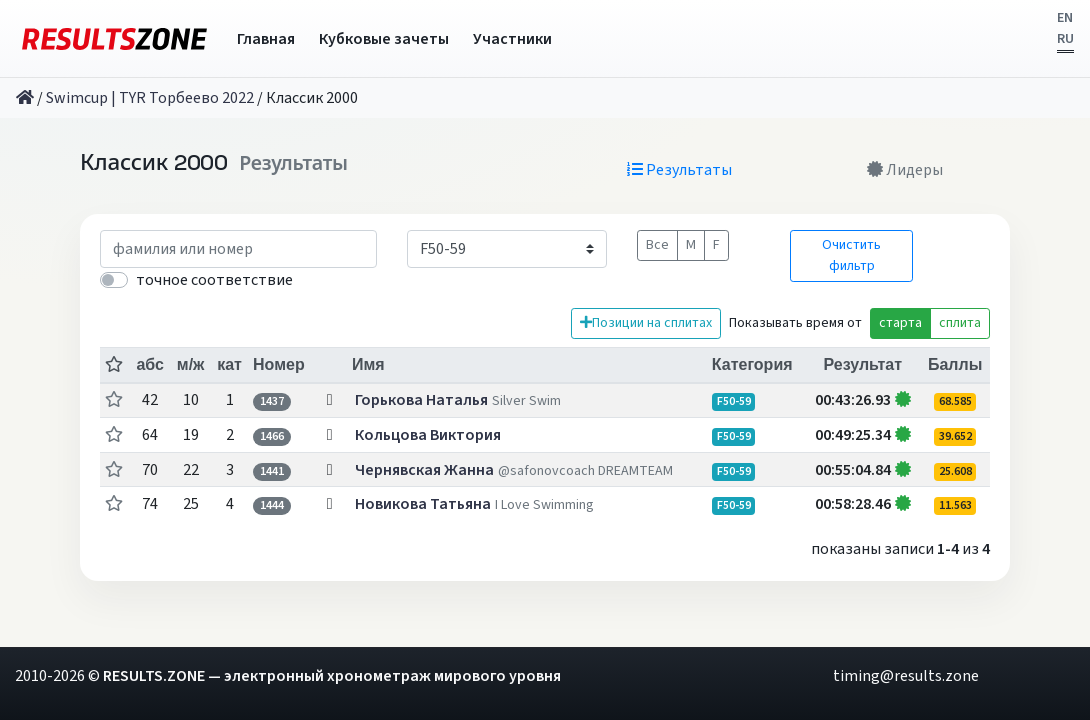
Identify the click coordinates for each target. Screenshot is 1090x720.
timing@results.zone (906, 676)
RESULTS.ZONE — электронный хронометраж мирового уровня (332, 676)
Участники (512, 39)
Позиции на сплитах (646, 323)
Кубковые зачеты (384, 39)
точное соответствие (214, 280)
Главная (266, 39)
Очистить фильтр (851, 255)
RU (1065, 39)
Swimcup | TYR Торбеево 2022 (150, 98)
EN (1065, 18)
